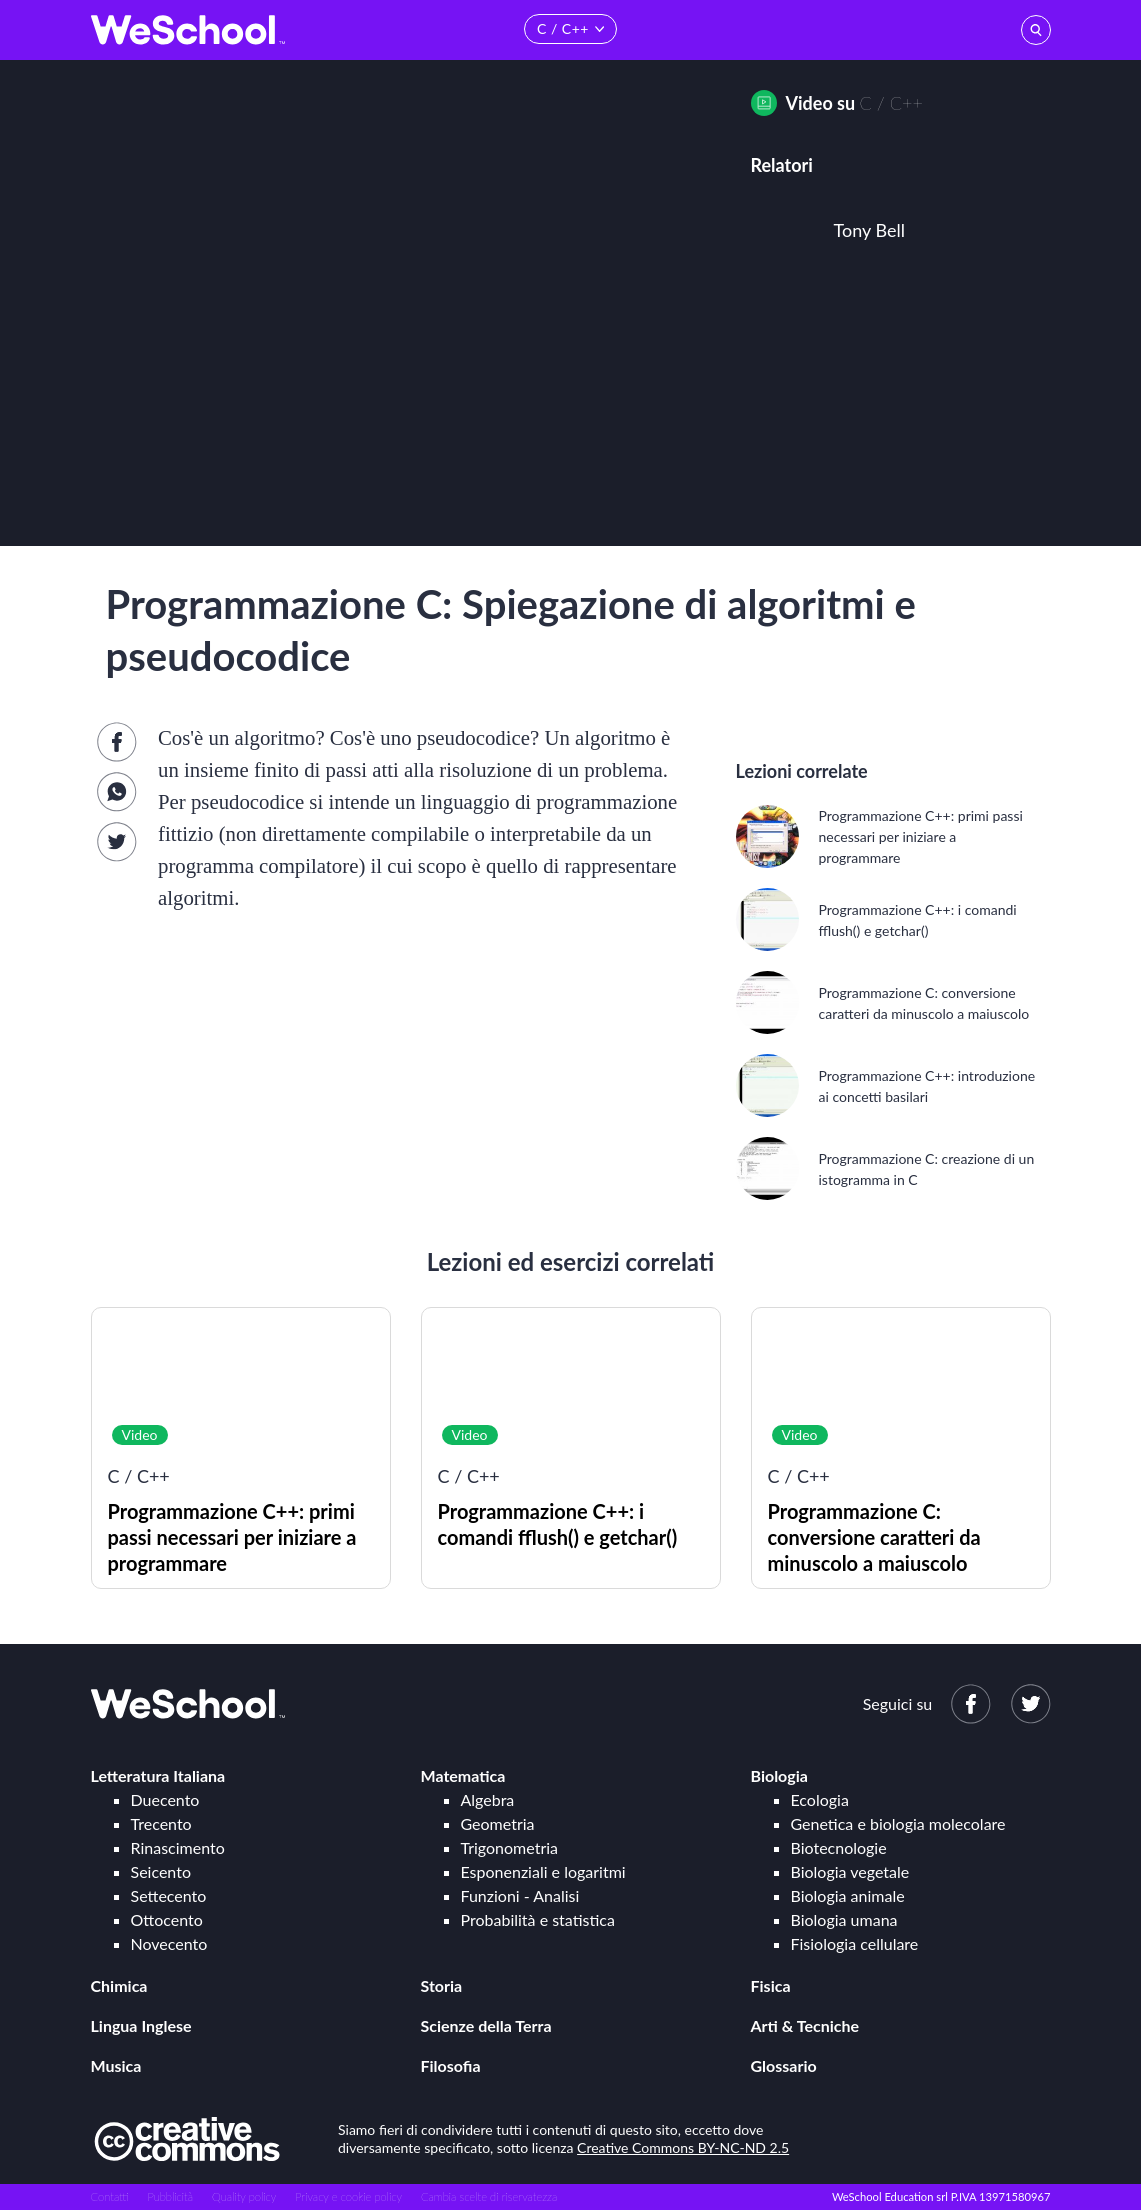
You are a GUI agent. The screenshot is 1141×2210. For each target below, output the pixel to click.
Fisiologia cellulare (855, 1943)
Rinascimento (178, 1847)
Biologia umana (844, 1919)
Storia (442, 1985)
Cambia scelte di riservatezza (489, 2196)
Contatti (110, 2196)
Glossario (784, 2065)
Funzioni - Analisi (520, 1895)
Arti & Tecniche (805, 2025)
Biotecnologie (839, 1847)
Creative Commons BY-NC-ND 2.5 (683, 2147)
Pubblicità (171, 2196)
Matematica (463, 1775)
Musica (116, 2065)
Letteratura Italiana (158, 1775)
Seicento (161, 1871)
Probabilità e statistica (538, 1919)
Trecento (161, 1823)
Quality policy (244, 2196)
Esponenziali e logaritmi (543, 1871)
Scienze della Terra (486, 2025)
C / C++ (891, 103)
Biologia (779, 1775)
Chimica (119, 1985)
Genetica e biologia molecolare (898, 1823)
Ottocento (167, 1919)
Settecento (169, 1895)
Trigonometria (510, 1847)
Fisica (771, 1985)
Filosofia (451, 2065)
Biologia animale (848, 1895)
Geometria (498, 1823)
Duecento (165, 1799)
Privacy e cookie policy (348, 2196)
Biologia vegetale (850, 1871)
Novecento (169, 1943)
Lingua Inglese (141, 2025)
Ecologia (820, 1799)
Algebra (488, 1799)
